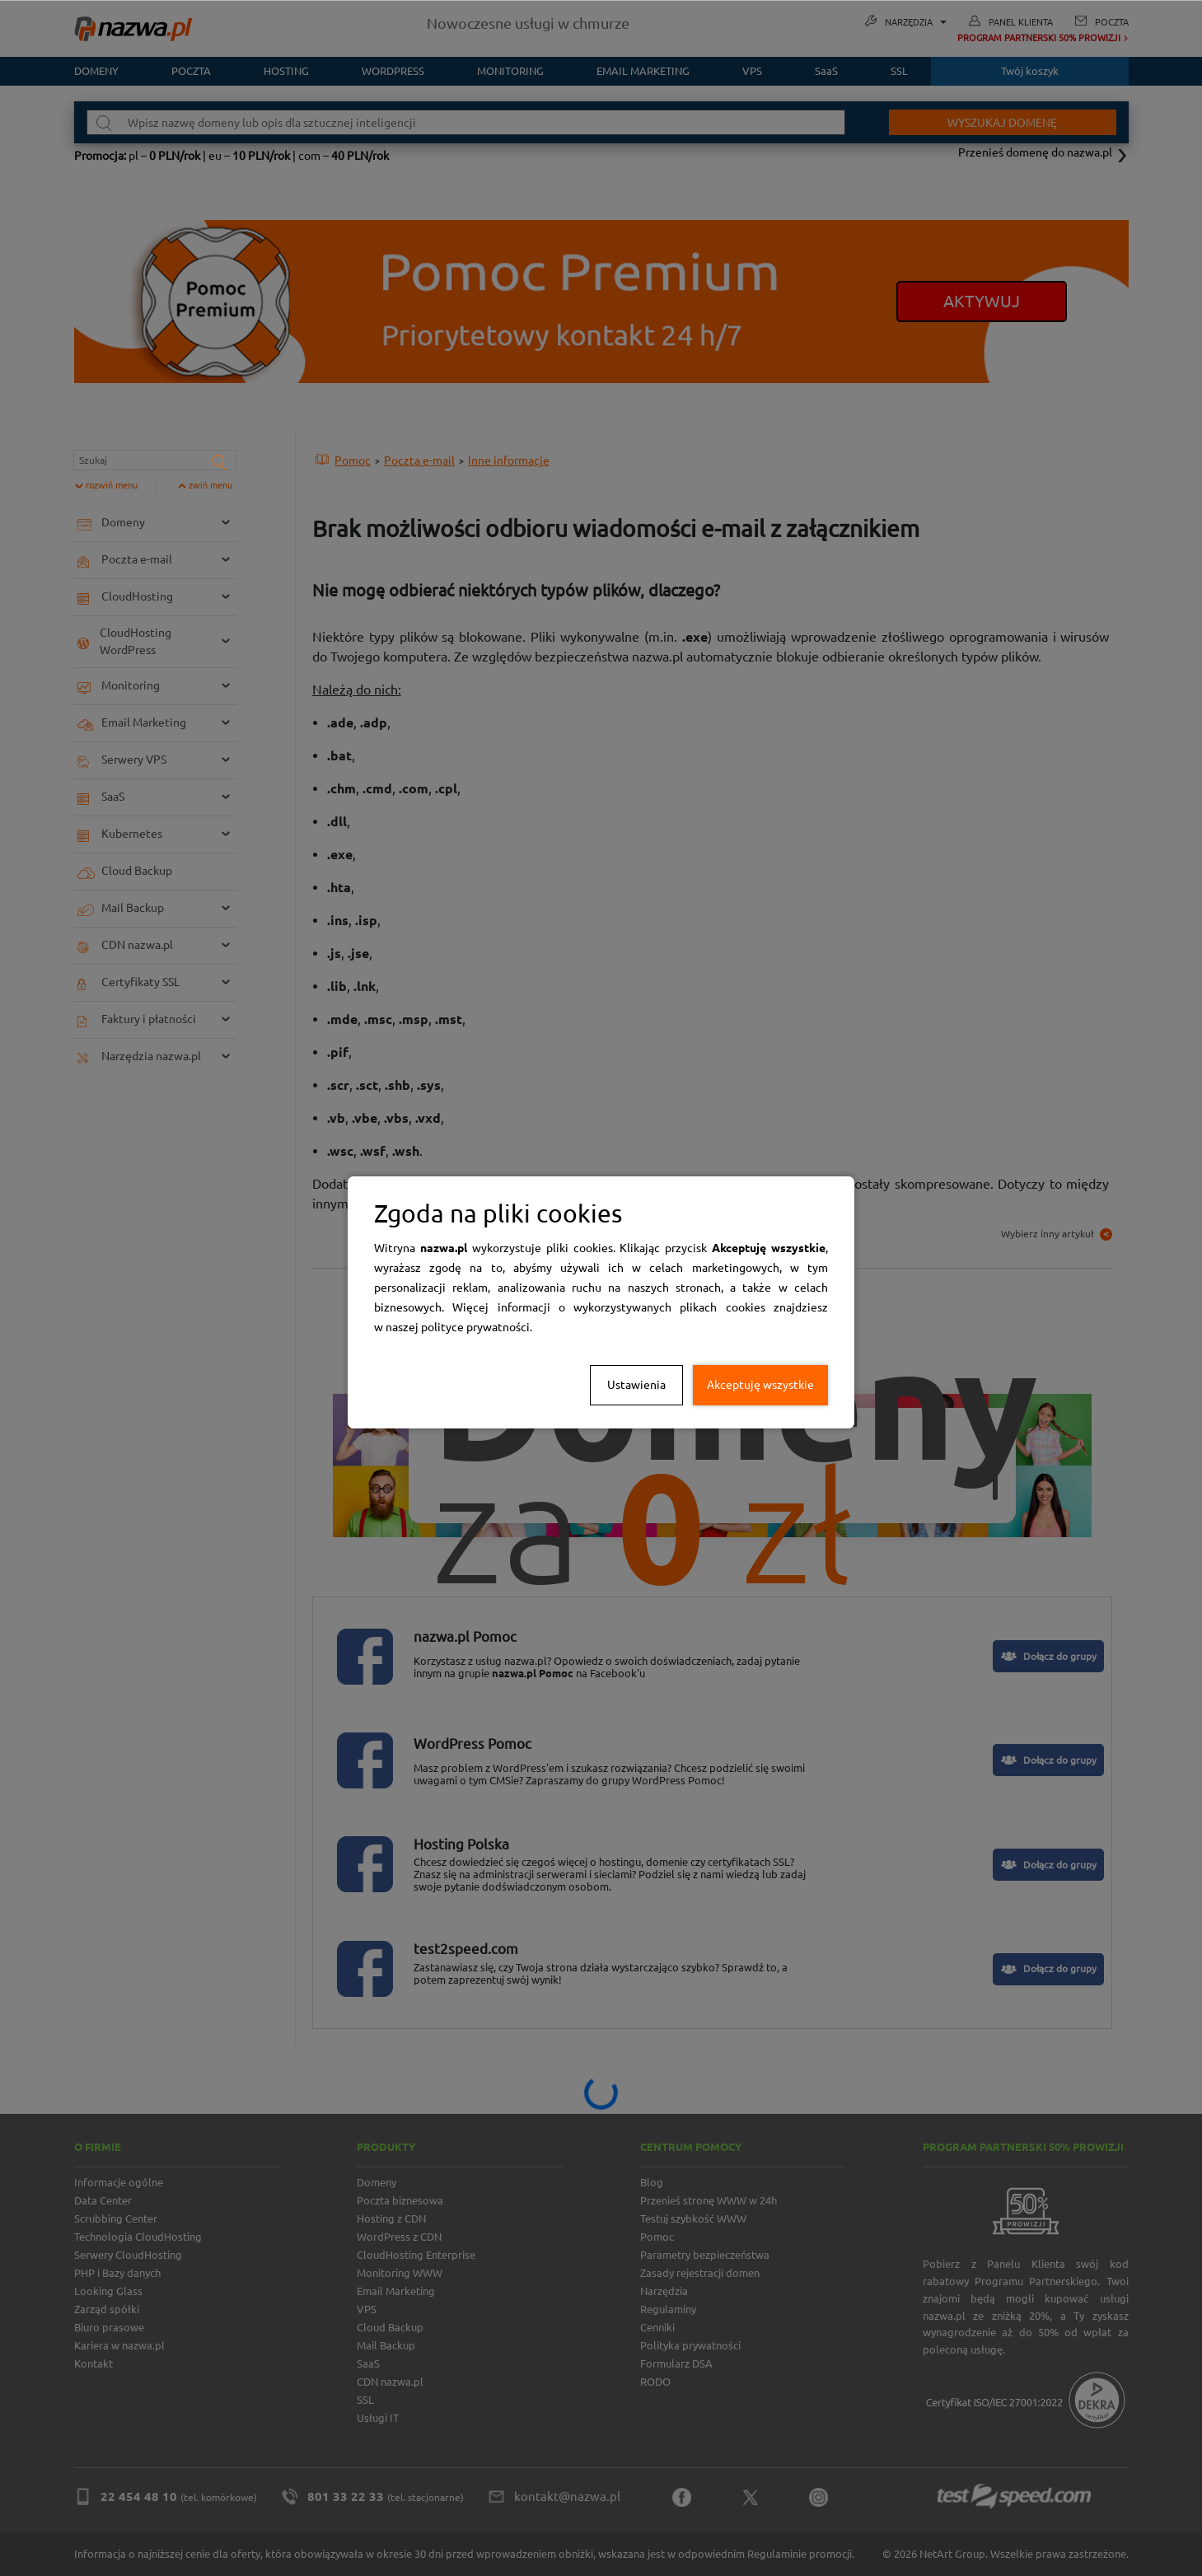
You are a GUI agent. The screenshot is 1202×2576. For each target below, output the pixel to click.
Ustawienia (636, 1384)
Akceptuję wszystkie (760, 1384)
